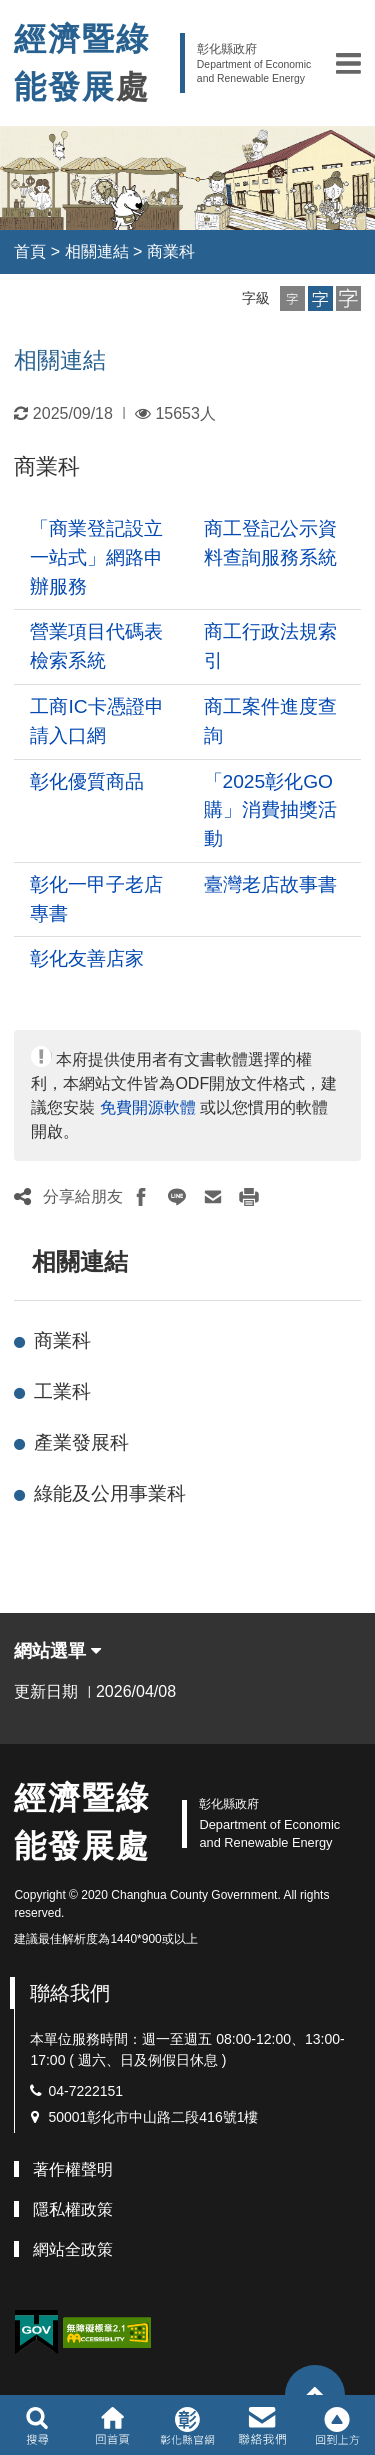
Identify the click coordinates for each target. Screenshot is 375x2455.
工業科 (62, 1391)
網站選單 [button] (57, 1651)
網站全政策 (73, 2249)
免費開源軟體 (148, 1107)
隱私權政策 (73, 2209)
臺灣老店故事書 (270, 884)
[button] (348, 63)
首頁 (30, 251)
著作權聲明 (73, 2169)
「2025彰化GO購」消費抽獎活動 (270, 810)
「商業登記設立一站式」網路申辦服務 (96, 557)
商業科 (171, 251)
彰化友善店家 (87, 958)
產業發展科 (81, 1442)
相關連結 (97, 251)
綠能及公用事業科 (110, 1493)
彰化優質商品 (87, 781)
